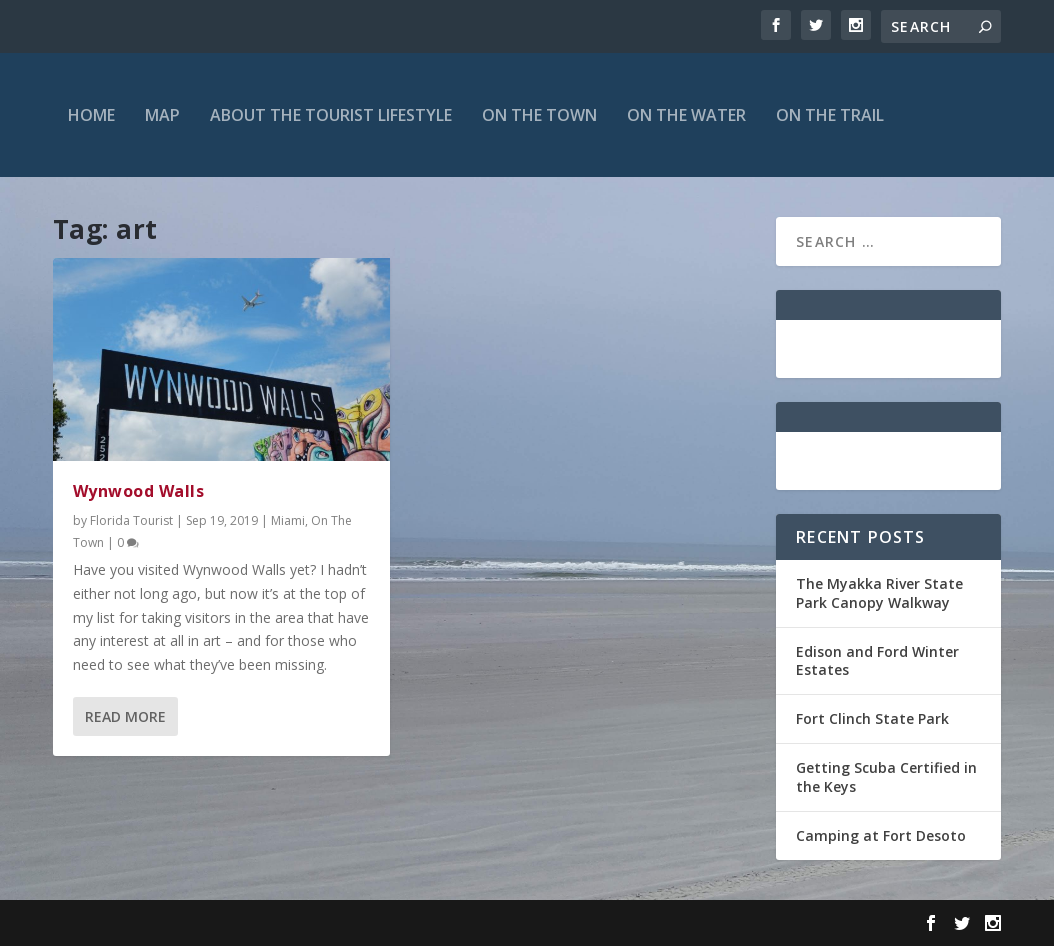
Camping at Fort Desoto (881, 835)
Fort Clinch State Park (872, 718)
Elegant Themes (191, 923)
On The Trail (830, 115)
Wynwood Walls (139, 491)
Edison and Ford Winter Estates (877, 660)
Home (91, 115)
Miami (288, 520)
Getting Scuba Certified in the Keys (886, 776)
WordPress (378, 923)
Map (162, 115)
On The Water (686, 115)
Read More (125, 716)
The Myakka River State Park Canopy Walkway (879, 592)
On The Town (539, 115)
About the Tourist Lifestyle (331, 115)
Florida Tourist (131, 520)
